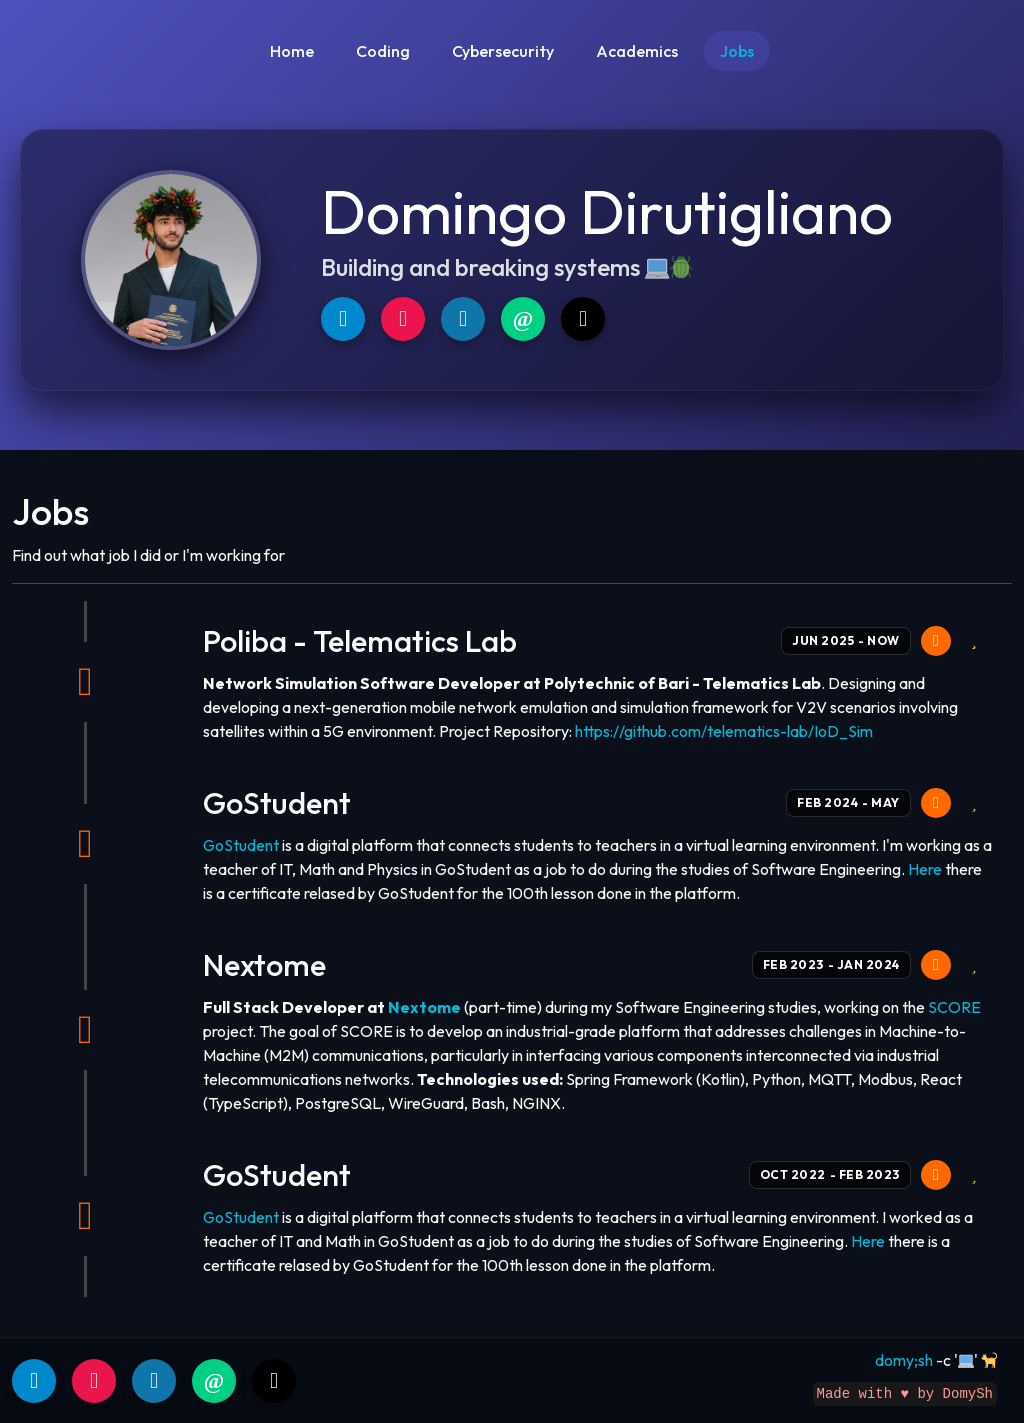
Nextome (424, 1007)
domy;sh (904, 1360)
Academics (637, 51)
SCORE (954, 1007)
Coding (383, 51)
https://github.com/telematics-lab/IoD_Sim (724, 731)
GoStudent (241, 845)
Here (925, 869)
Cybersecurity (503, 51)
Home (292, 51)
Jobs (737, 51)
